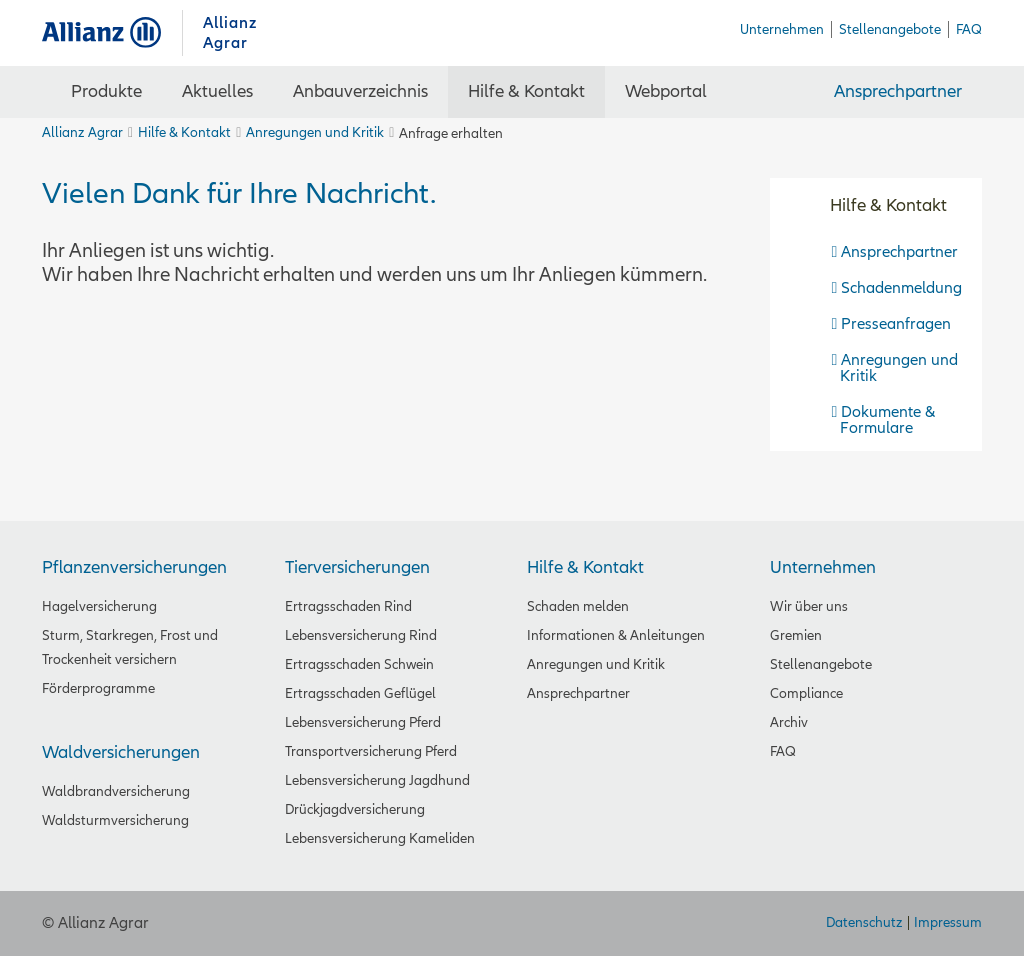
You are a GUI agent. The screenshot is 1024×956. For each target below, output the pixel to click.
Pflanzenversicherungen (134, 567)
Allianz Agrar (112, 32)
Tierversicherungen (357, 567)
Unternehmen (823, 567)
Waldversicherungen (121, 752)
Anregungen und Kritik (315, 132)
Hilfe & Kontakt (184, 132)
